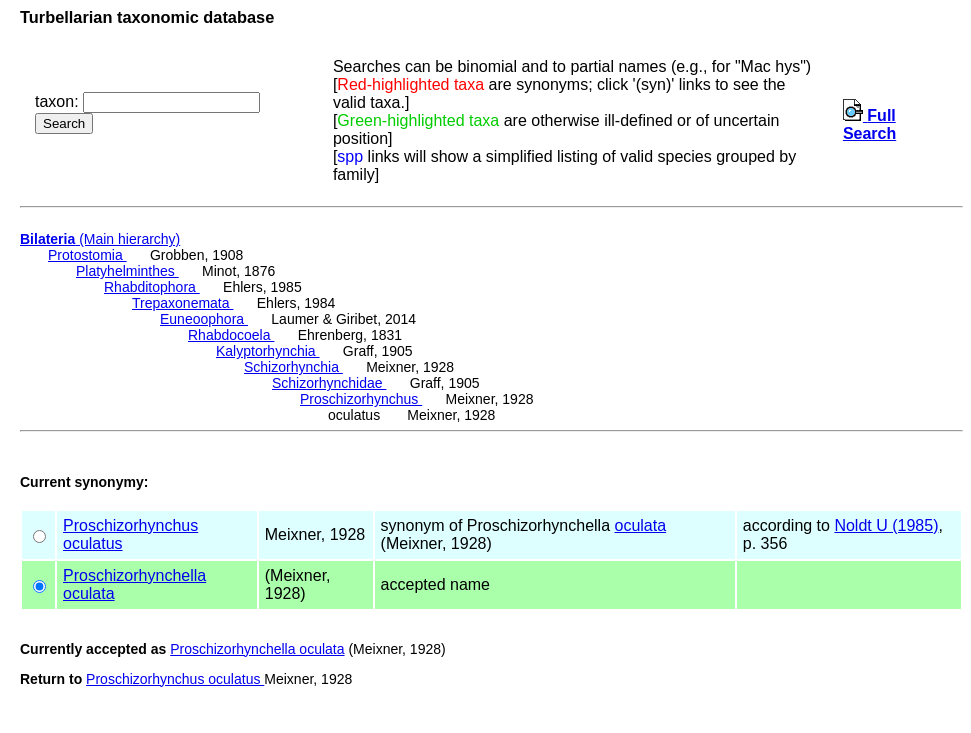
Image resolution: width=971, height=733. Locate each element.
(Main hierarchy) (100, 239)
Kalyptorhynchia (268, 351)
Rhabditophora (152, 287)
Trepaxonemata (182, 303)
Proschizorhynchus (361, 399)
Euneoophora (204, 319)
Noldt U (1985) (886, 525)
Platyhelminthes (127, 271)
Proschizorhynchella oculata (257, 649)
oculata (640, 525)
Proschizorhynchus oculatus (175, 679)
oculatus (93, 543)
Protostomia (87, 255)
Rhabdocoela (231, 335)
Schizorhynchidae (329, 383)
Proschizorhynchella (134, 575)
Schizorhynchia (293, 367)
